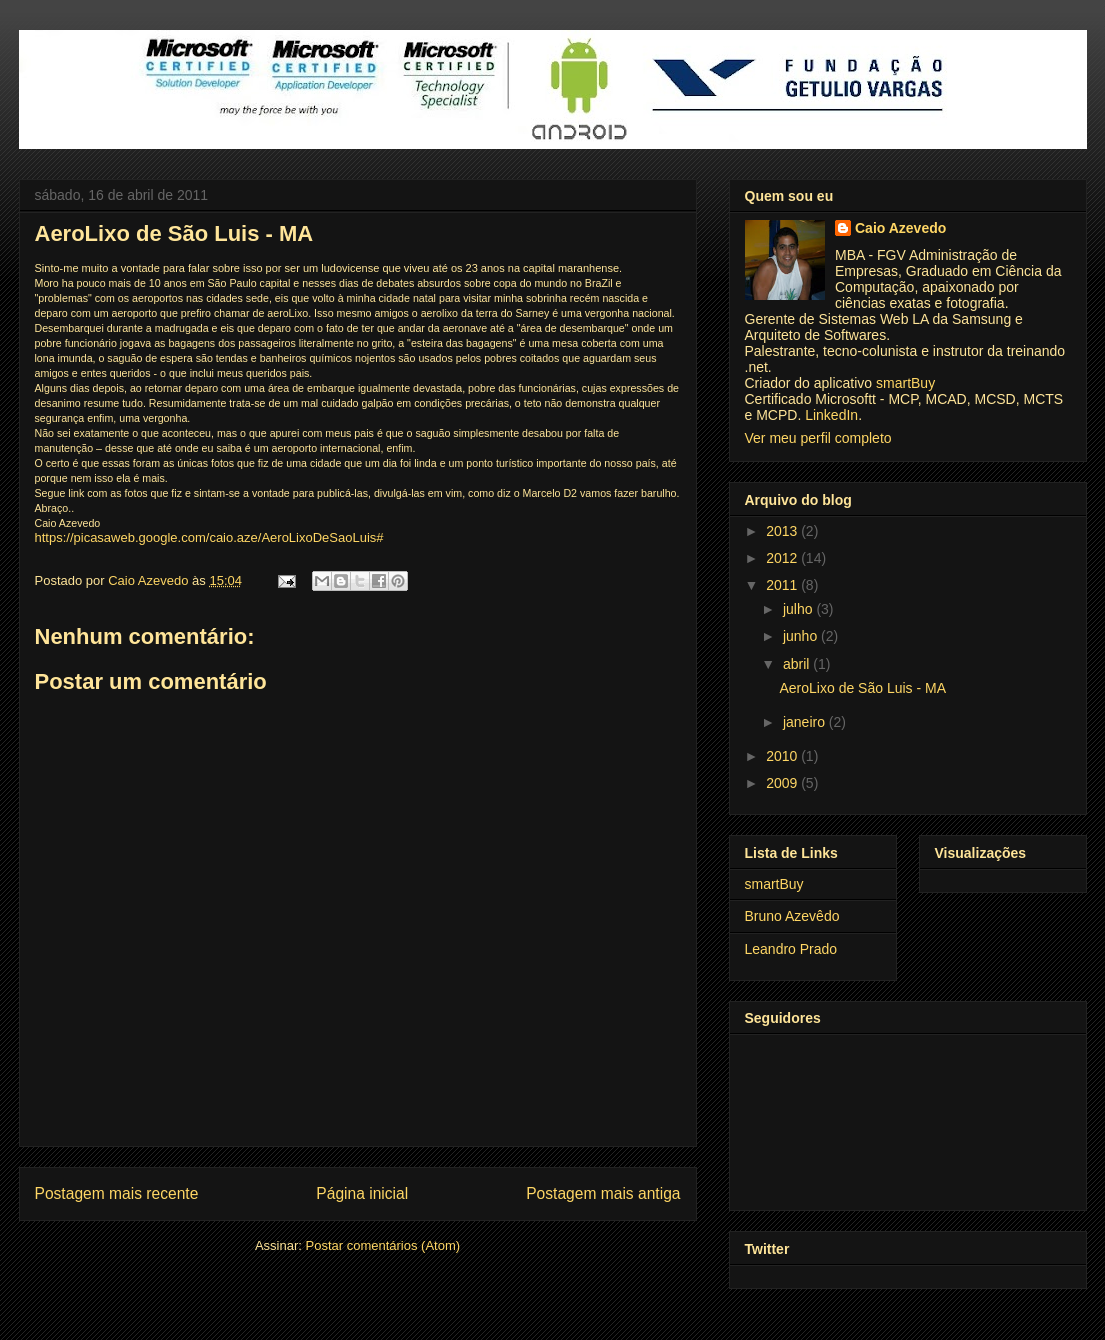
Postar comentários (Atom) (382, 1245)
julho (799, 609)
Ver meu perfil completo (818, 438)
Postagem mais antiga (603, 1193)
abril (798, 664)
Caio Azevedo (900, 228)
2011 (783, 585)
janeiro (806, 722)
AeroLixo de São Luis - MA (862, 688)
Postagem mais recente (117, 1193)
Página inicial (362, 1193)
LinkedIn (831, 415)
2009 (783, 783)
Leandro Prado (791, 949)
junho (802, 636)
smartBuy (905, 383)
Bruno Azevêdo (792, 916)
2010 (783, 756)
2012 (783, 558)
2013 (783, 531)
